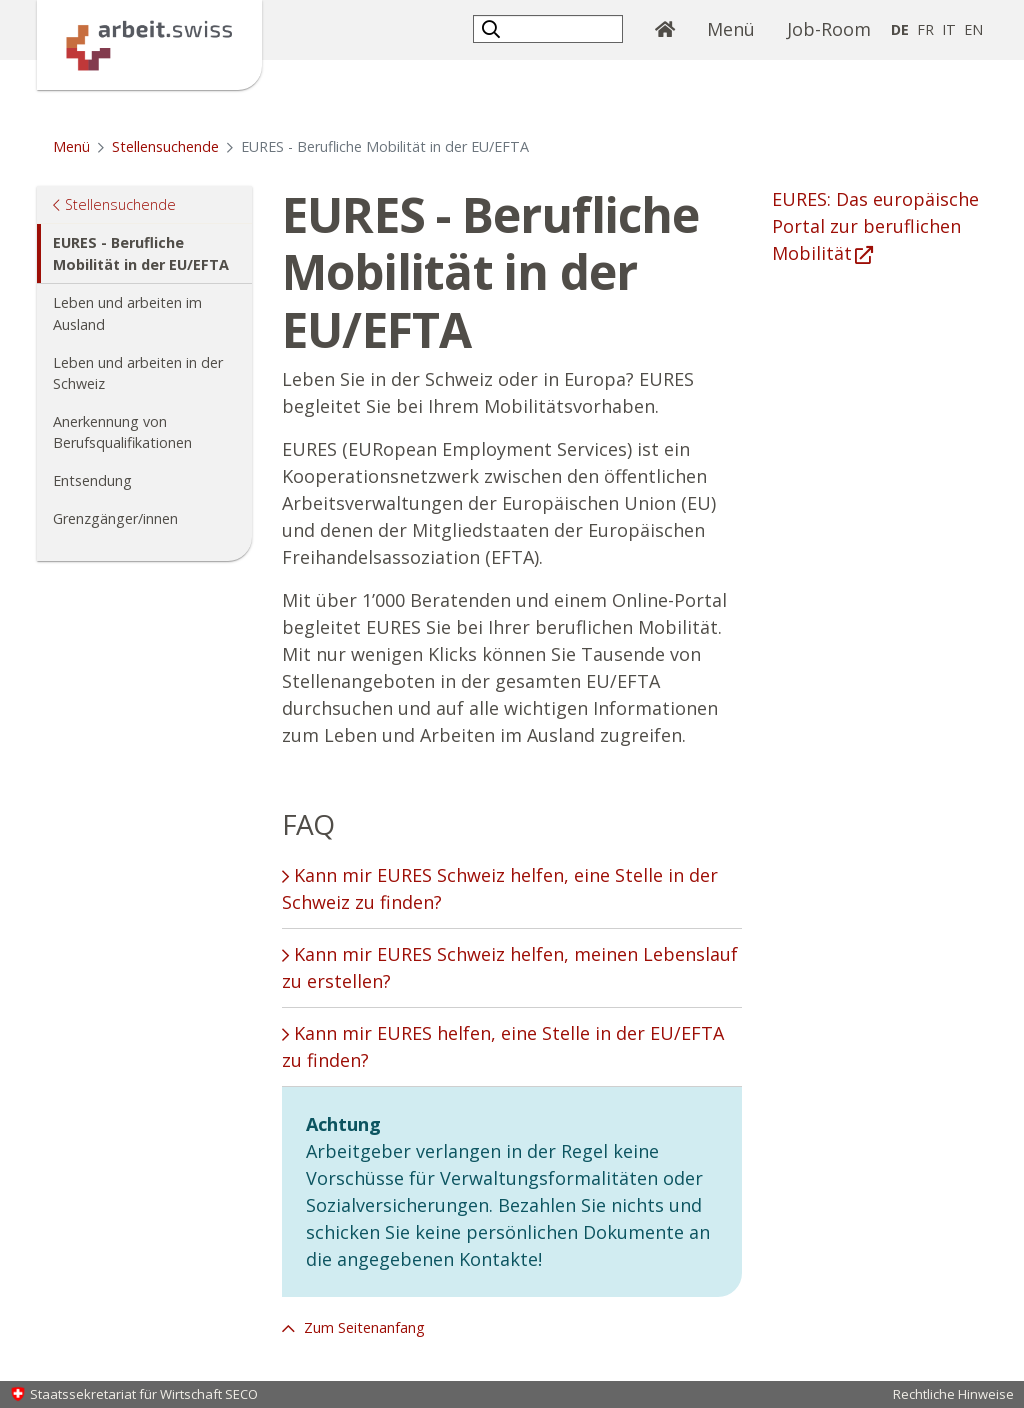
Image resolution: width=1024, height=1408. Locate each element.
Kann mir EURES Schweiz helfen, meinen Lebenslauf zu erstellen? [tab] (510, 967)
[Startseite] (149, 43)
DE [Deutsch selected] (900, 29)
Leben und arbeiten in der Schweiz (138, 373)
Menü (739, 28)
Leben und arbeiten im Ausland (127, 313)
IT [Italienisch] (949, 29)
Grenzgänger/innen (115, 518)
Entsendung (92, 480)
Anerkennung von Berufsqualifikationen (122, 432)
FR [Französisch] (925, 29)
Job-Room (829, 29)
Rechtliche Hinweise (953, 1394)
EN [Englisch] (973, 29)
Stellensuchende (165, 146)
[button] (493, 28)
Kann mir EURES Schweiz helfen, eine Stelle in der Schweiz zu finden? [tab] (500, 888)
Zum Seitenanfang (362, 1327)
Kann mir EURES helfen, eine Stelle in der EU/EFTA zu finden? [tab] (503, 1046)
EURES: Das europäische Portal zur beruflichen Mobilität (875, 226)
